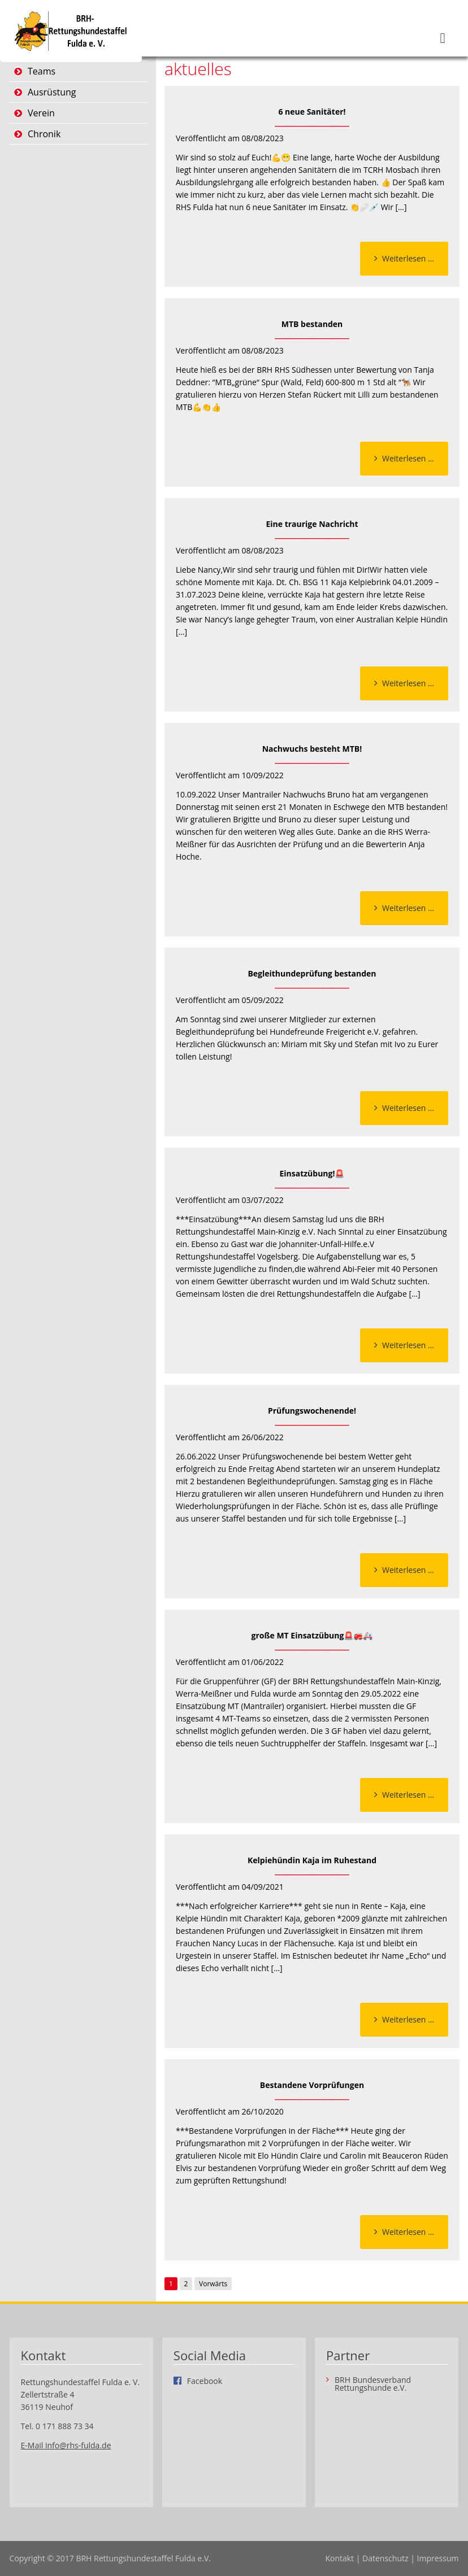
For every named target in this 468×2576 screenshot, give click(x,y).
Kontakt (339, 2558)
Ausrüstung (52, 92)
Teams (41, 71)
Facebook (204, 2380)
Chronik (44, 134)
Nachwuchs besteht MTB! (312, 748)
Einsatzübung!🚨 (311, 1173)
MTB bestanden (312, 324)
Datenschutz (385, 2558)
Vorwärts (213, 2284)
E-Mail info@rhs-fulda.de (66, 2445)
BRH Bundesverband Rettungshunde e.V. (373, 2384)
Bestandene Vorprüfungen (312, 2085)
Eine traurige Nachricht (312, 523)
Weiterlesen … (415, 261)
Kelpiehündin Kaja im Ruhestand (312, 1860)
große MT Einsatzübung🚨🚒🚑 (312, 1635)
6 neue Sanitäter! (311, 111)
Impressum (438, 2558)
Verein (41, 113)
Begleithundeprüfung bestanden (312, 973)
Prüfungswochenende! (312, 1410)
